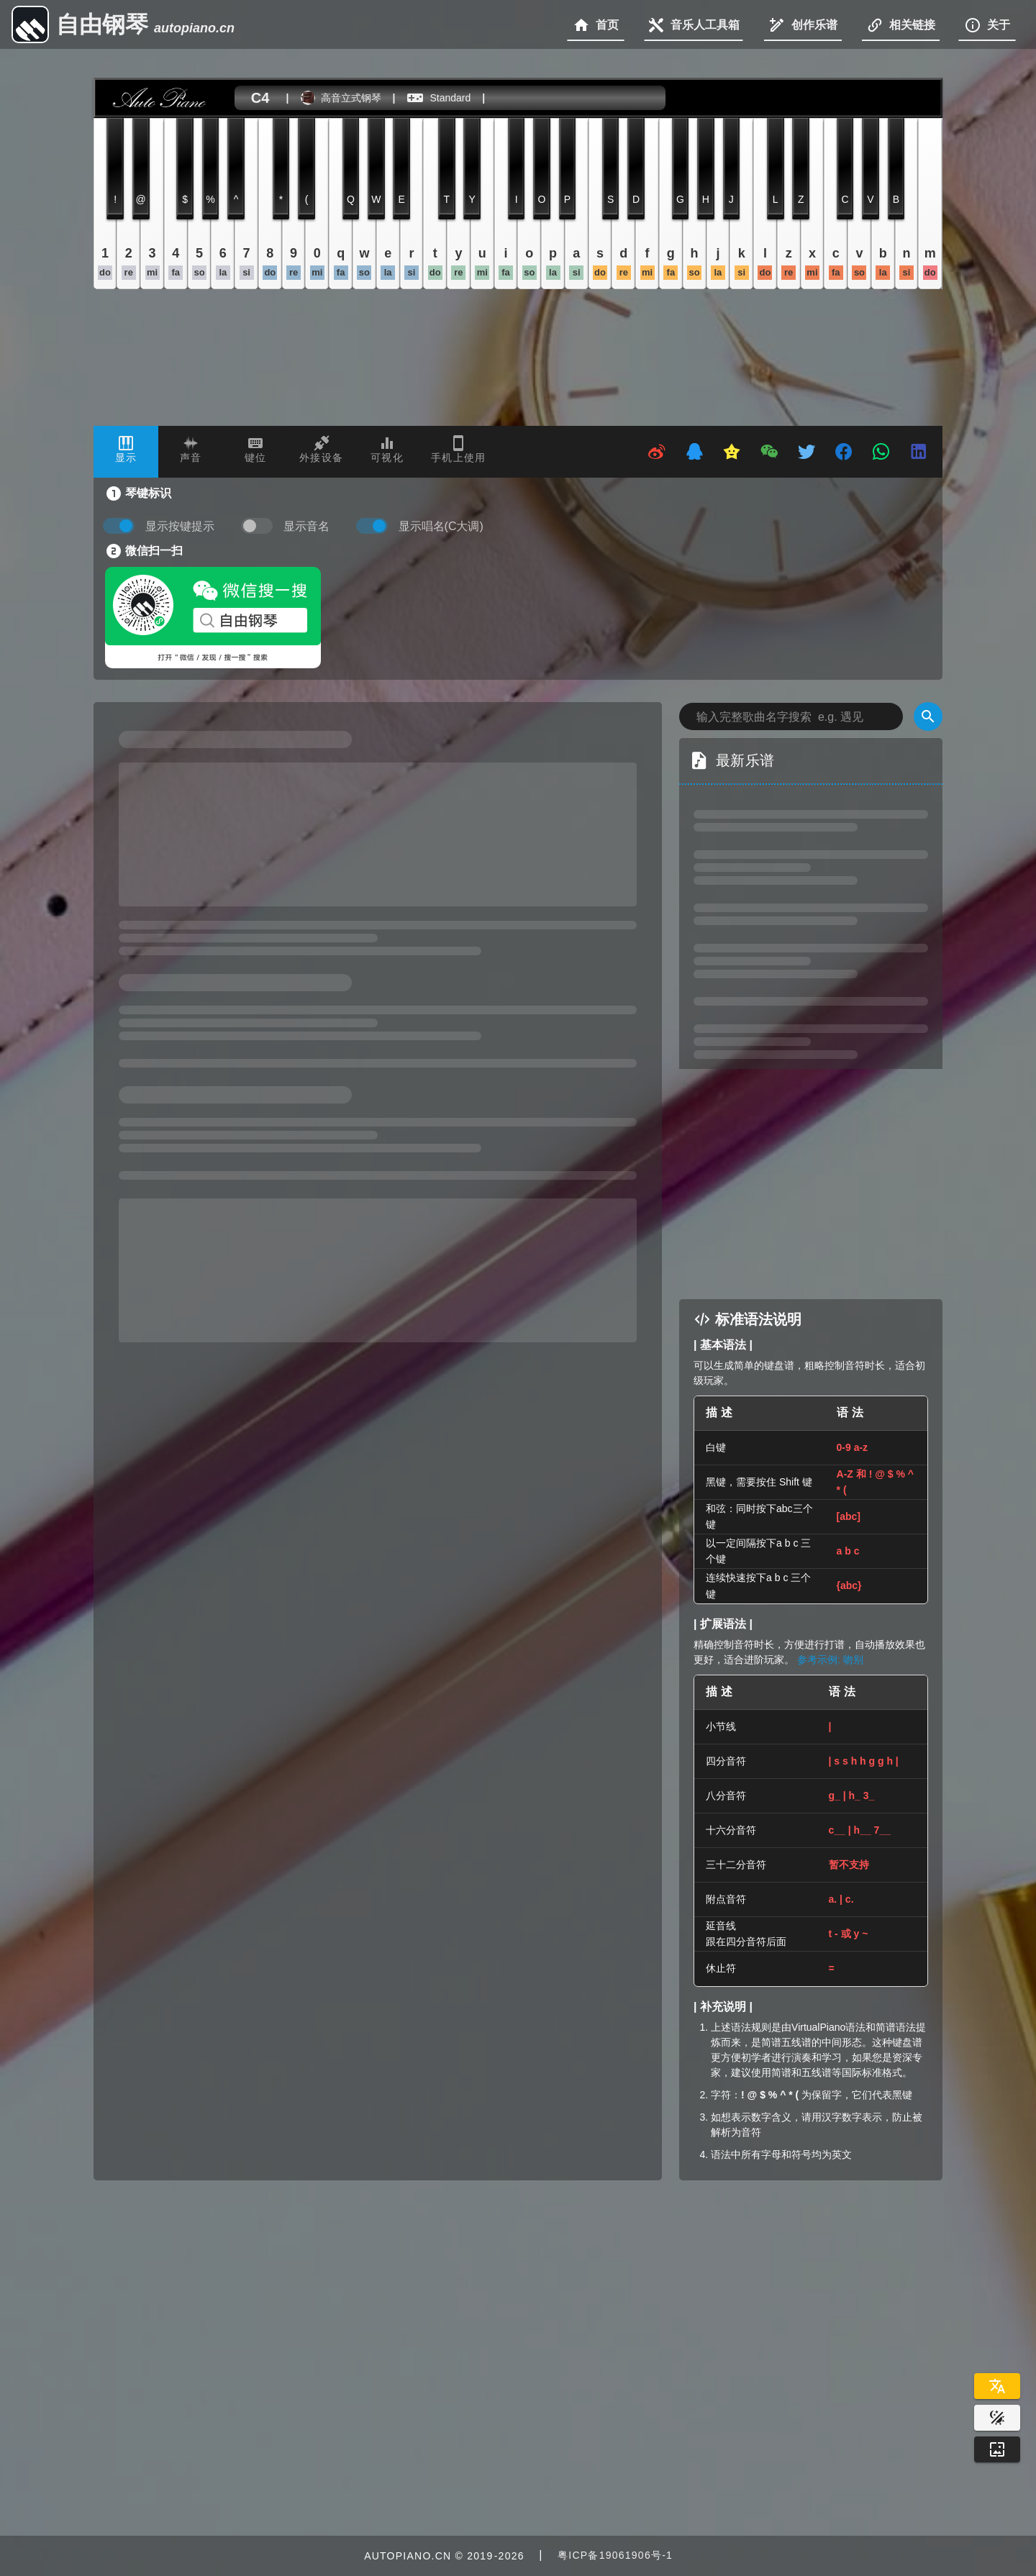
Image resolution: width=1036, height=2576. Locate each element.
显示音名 (306, 526)
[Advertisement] (810, 1184)
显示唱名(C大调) (441, 526)
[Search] (928, 716)
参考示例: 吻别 (830, 1659)
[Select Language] (997, 2386)
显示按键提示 (179, 526)
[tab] (126, 452)
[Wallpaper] (997, 2449)
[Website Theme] (997, 2418)
